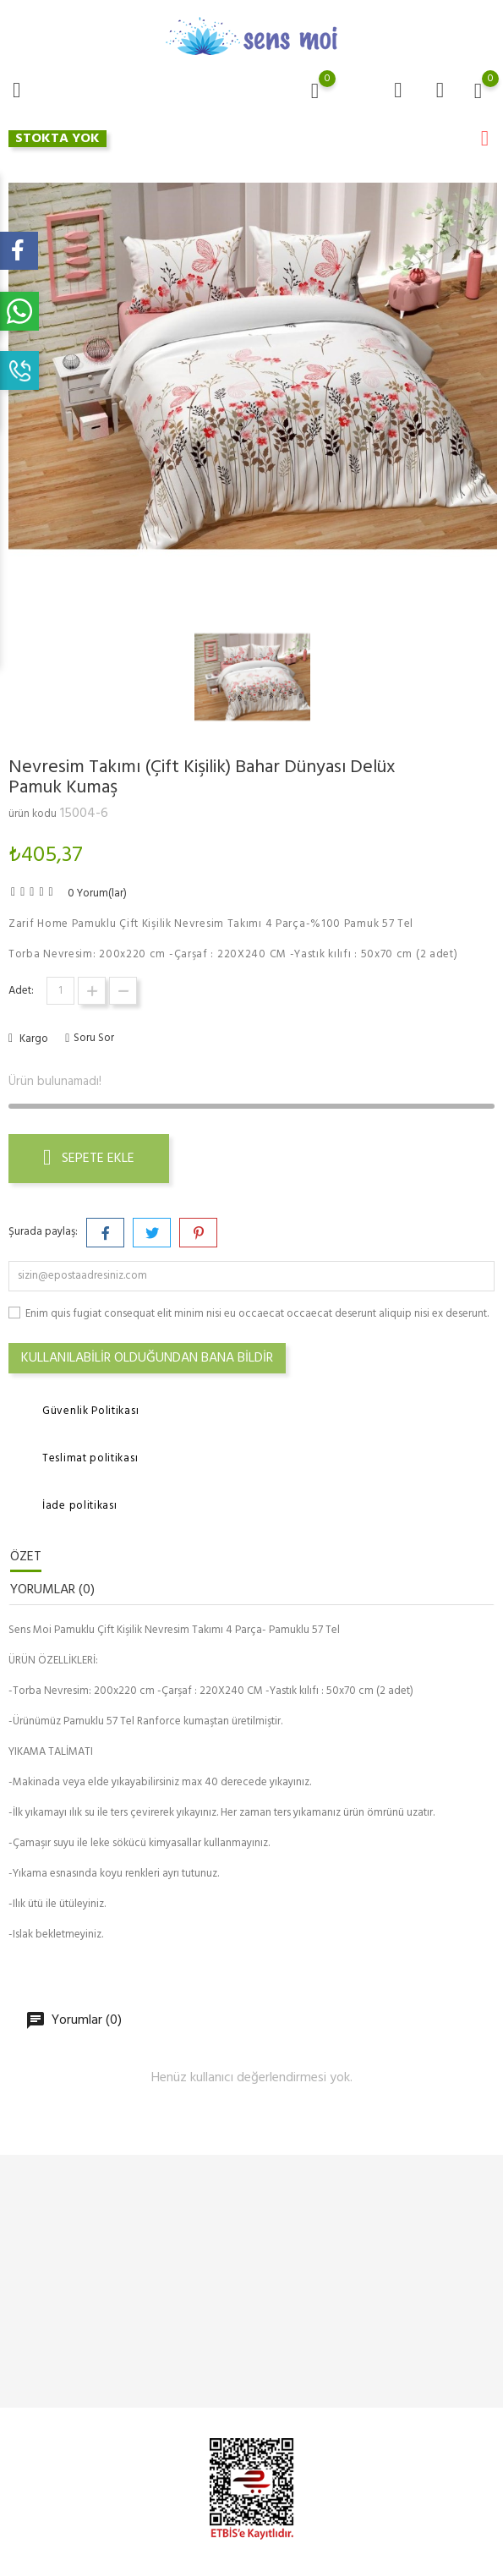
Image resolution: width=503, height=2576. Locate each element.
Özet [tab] (25, 1557)
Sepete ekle (88, 1159)
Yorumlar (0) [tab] (52, 1590)
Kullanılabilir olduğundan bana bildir (147, 1358)
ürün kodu (32, 814)
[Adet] (60, 991)
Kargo (32, 1039)
